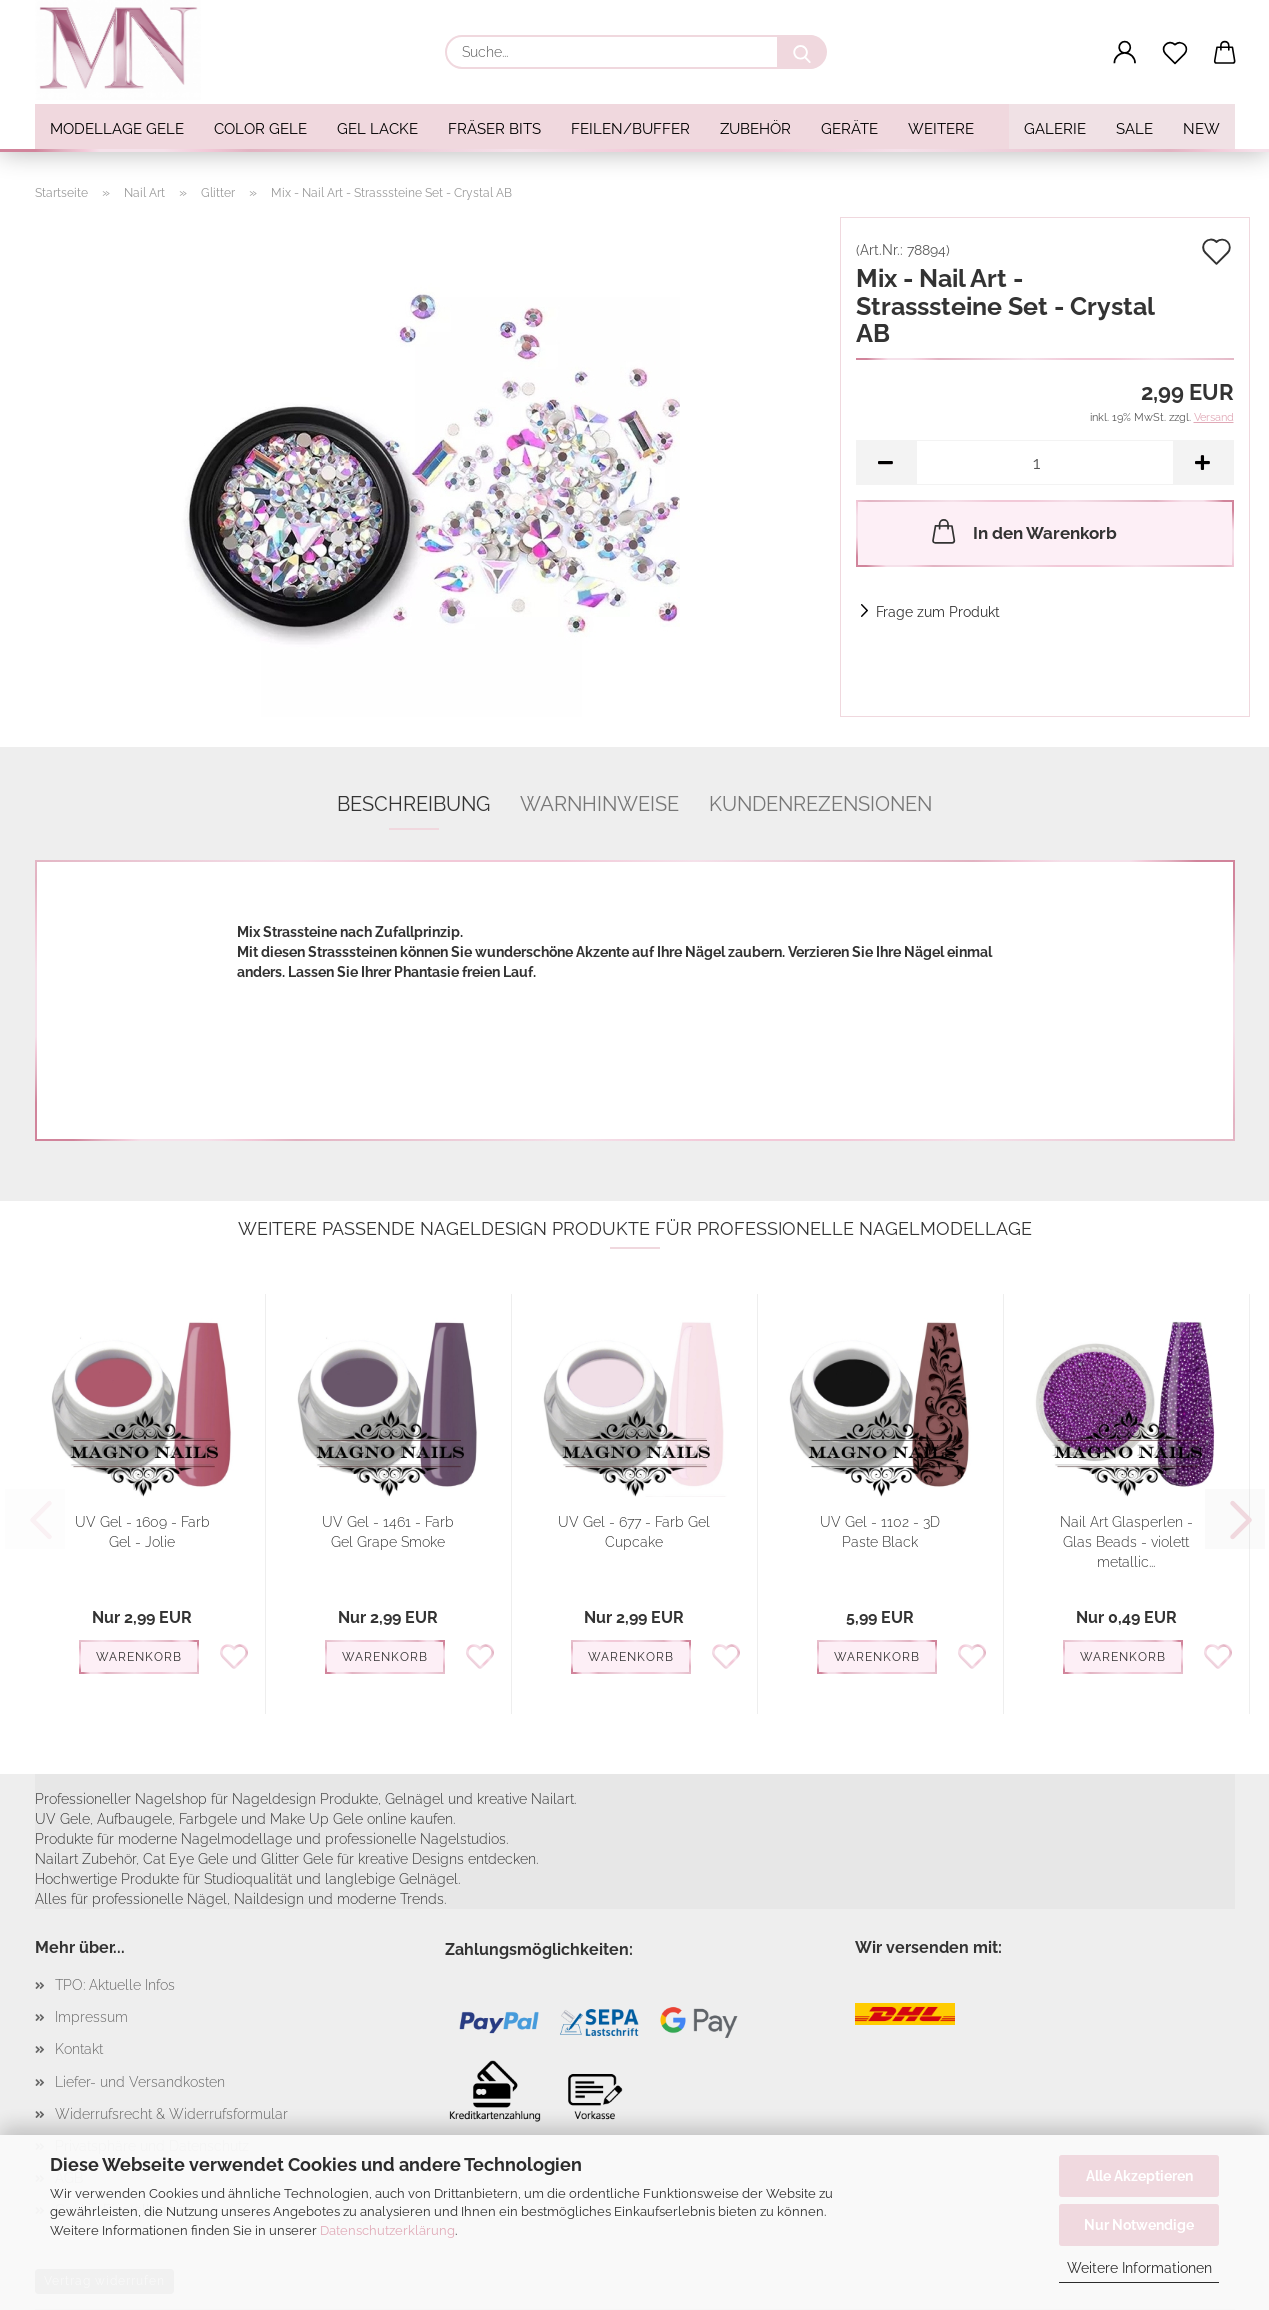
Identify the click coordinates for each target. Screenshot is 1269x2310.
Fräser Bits (494, 129)
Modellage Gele (117, 129)
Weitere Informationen (1139, 2268)
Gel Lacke (377, 129)
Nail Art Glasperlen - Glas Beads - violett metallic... (1126, 1542)
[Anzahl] (1045, 462)
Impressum (91, 2017)
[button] (1125, 53)
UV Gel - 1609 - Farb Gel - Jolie (142, 1532)
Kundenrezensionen (820, 804)
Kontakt (79, 2049)
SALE (1134, 129)
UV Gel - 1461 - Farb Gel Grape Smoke (388, 1532)
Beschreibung (413, 804)
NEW (1201, 129)
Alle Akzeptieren (1139, 2176)
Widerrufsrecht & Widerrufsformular (171, 2114)
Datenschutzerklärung (387, 2230)
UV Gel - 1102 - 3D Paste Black (880, 1532)
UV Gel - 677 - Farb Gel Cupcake (634, 1532)
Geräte (849, 129)
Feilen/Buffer (630, 129)
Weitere (941, 129)
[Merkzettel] (1175, 53)
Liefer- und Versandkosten (140, 2082)
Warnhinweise (599, 804)
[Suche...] (802, 52)
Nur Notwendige (1139, 2225)
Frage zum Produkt (938, 612)
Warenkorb (139, 1657)
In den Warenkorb (1022, 531)
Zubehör (755, 129)
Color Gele (260, 129)
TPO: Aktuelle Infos (115, 1985)
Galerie (1055, 129)
